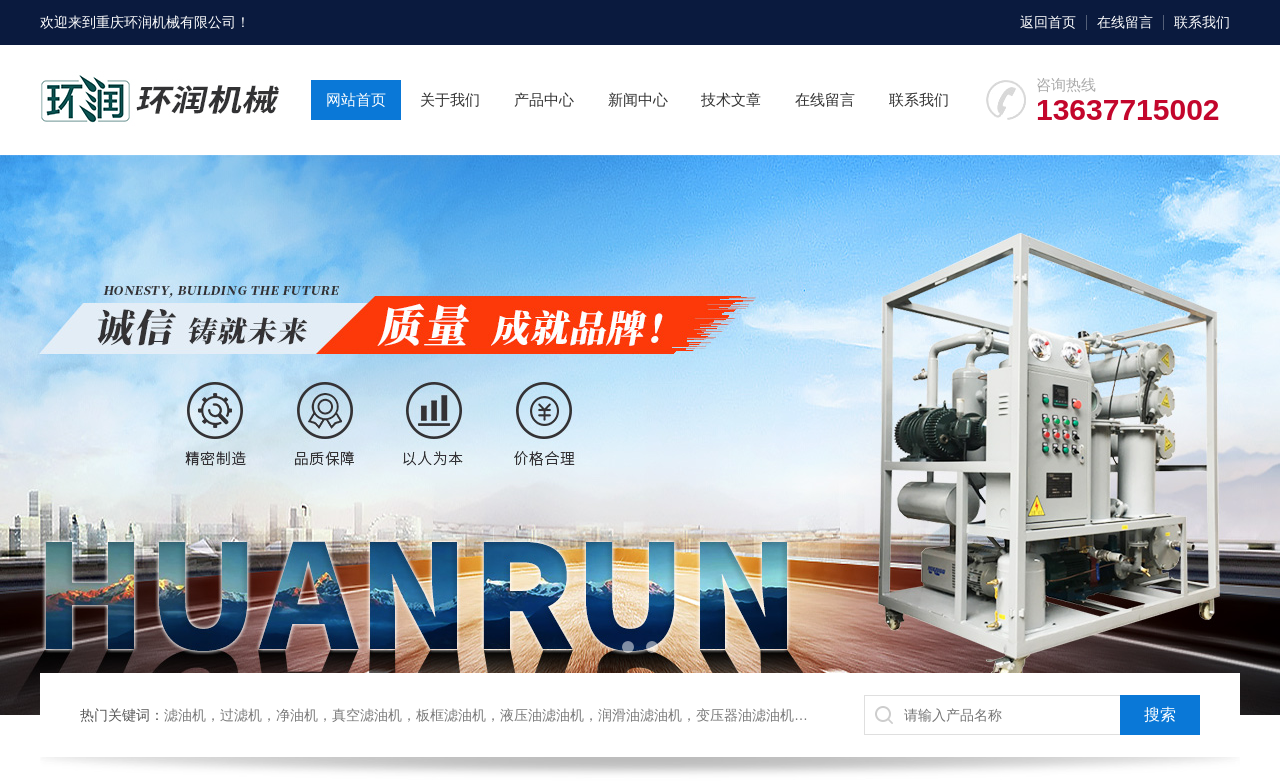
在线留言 (1125, 22)
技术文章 (731, 99)
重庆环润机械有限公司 (166, 22)
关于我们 (450, 99)
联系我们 (1202, 22)
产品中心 (544, 99)
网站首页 (356, 99)
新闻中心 (638, 99)
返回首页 (1048, 22)
